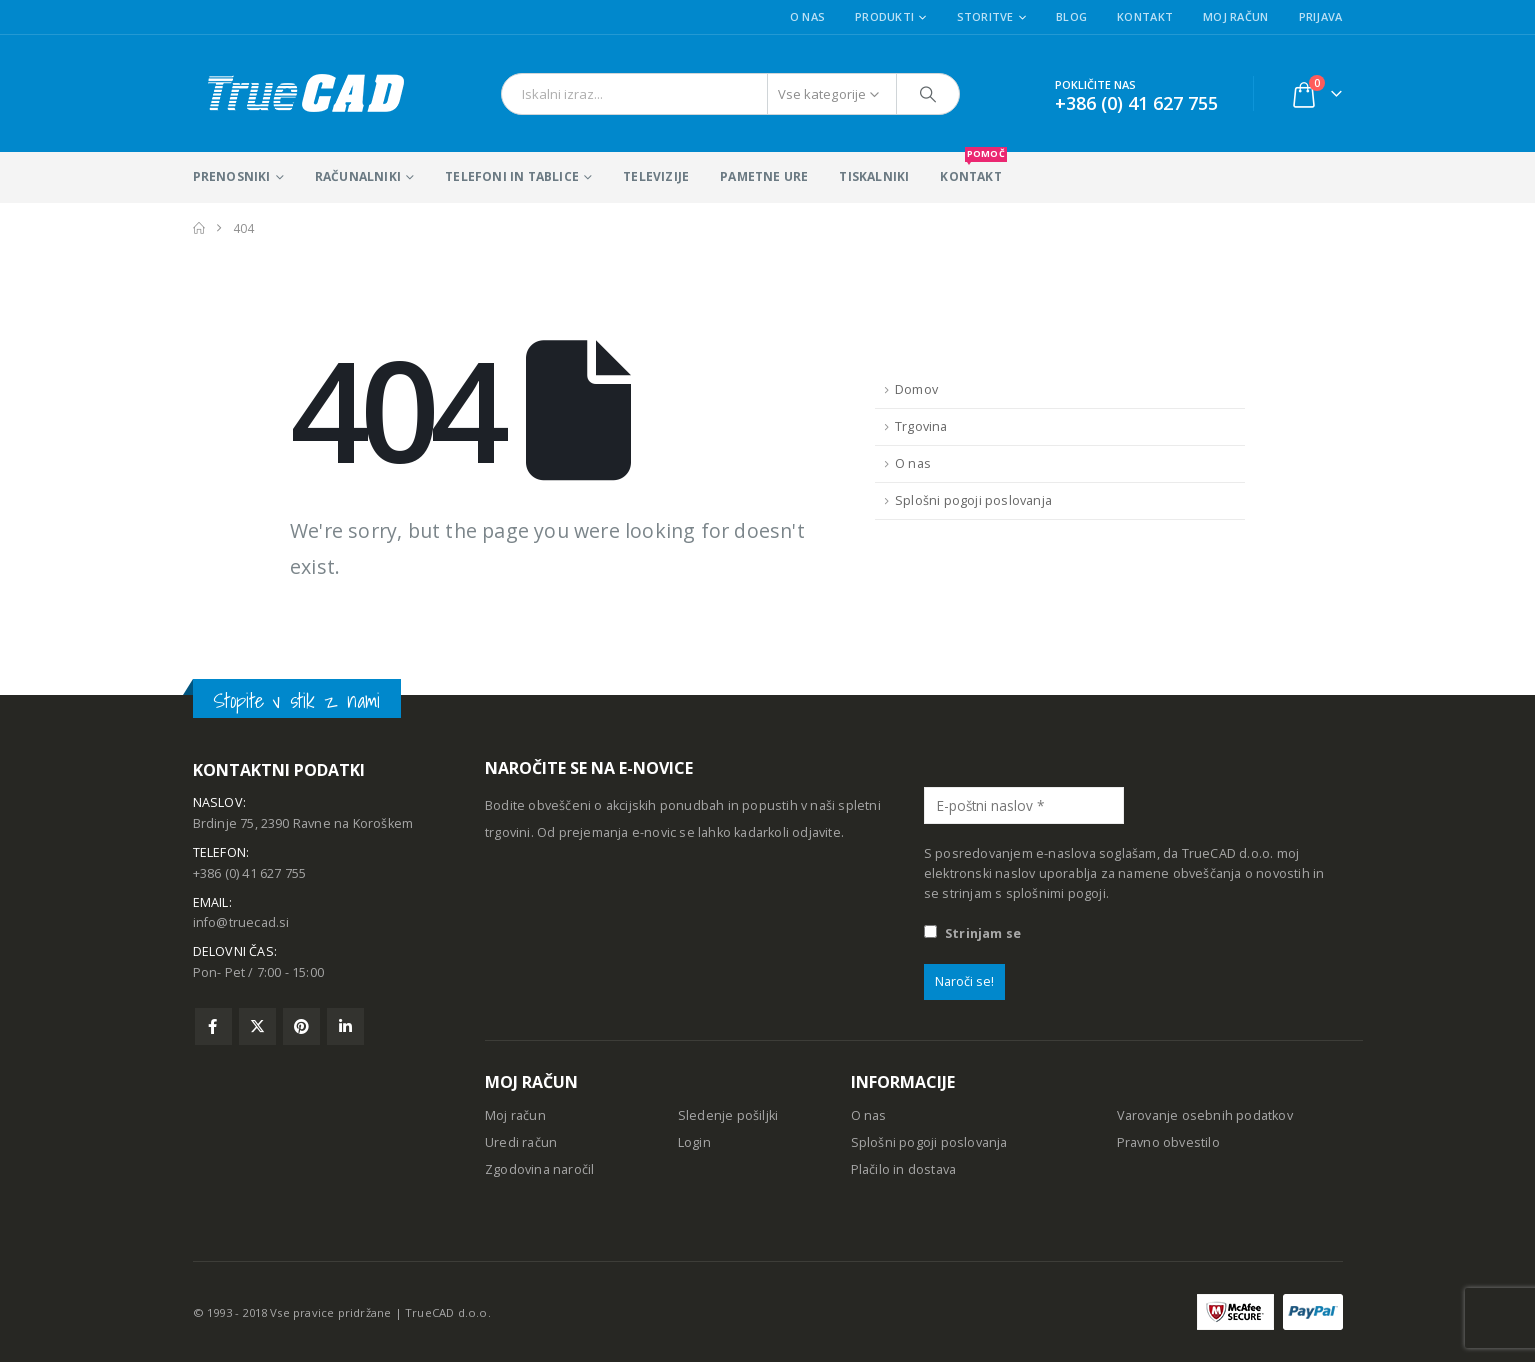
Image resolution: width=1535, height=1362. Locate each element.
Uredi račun (521, 1142)
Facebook (213, 1026)
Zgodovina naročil (539, 1169)
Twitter (257, 1026)
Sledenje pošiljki (728, 1115)
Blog (1071, 16)
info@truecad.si (241, 922)
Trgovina (921, 426)
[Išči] (928, 94)
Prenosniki (232, 176)
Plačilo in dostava (904, 1169)
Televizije (656, 176)
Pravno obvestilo (1168, 1142)
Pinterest (301, 1026)
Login (694, 1142)
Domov (916, 389)
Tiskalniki (874, 176)
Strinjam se (972, 933)
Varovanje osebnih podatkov (1205, 1115)
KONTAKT (973, 168)
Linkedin (345, 1026)
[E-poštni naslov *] (1024, 805)
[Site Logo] (304, 93)
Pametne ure (764, 176)
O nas (807, 16)
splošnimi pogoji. (1057, 893)
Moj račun (1235, 16)
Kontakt (1145, 16)
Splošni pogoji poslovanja (973, 500)
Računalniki (358, 176)
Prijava (1321, 16)
